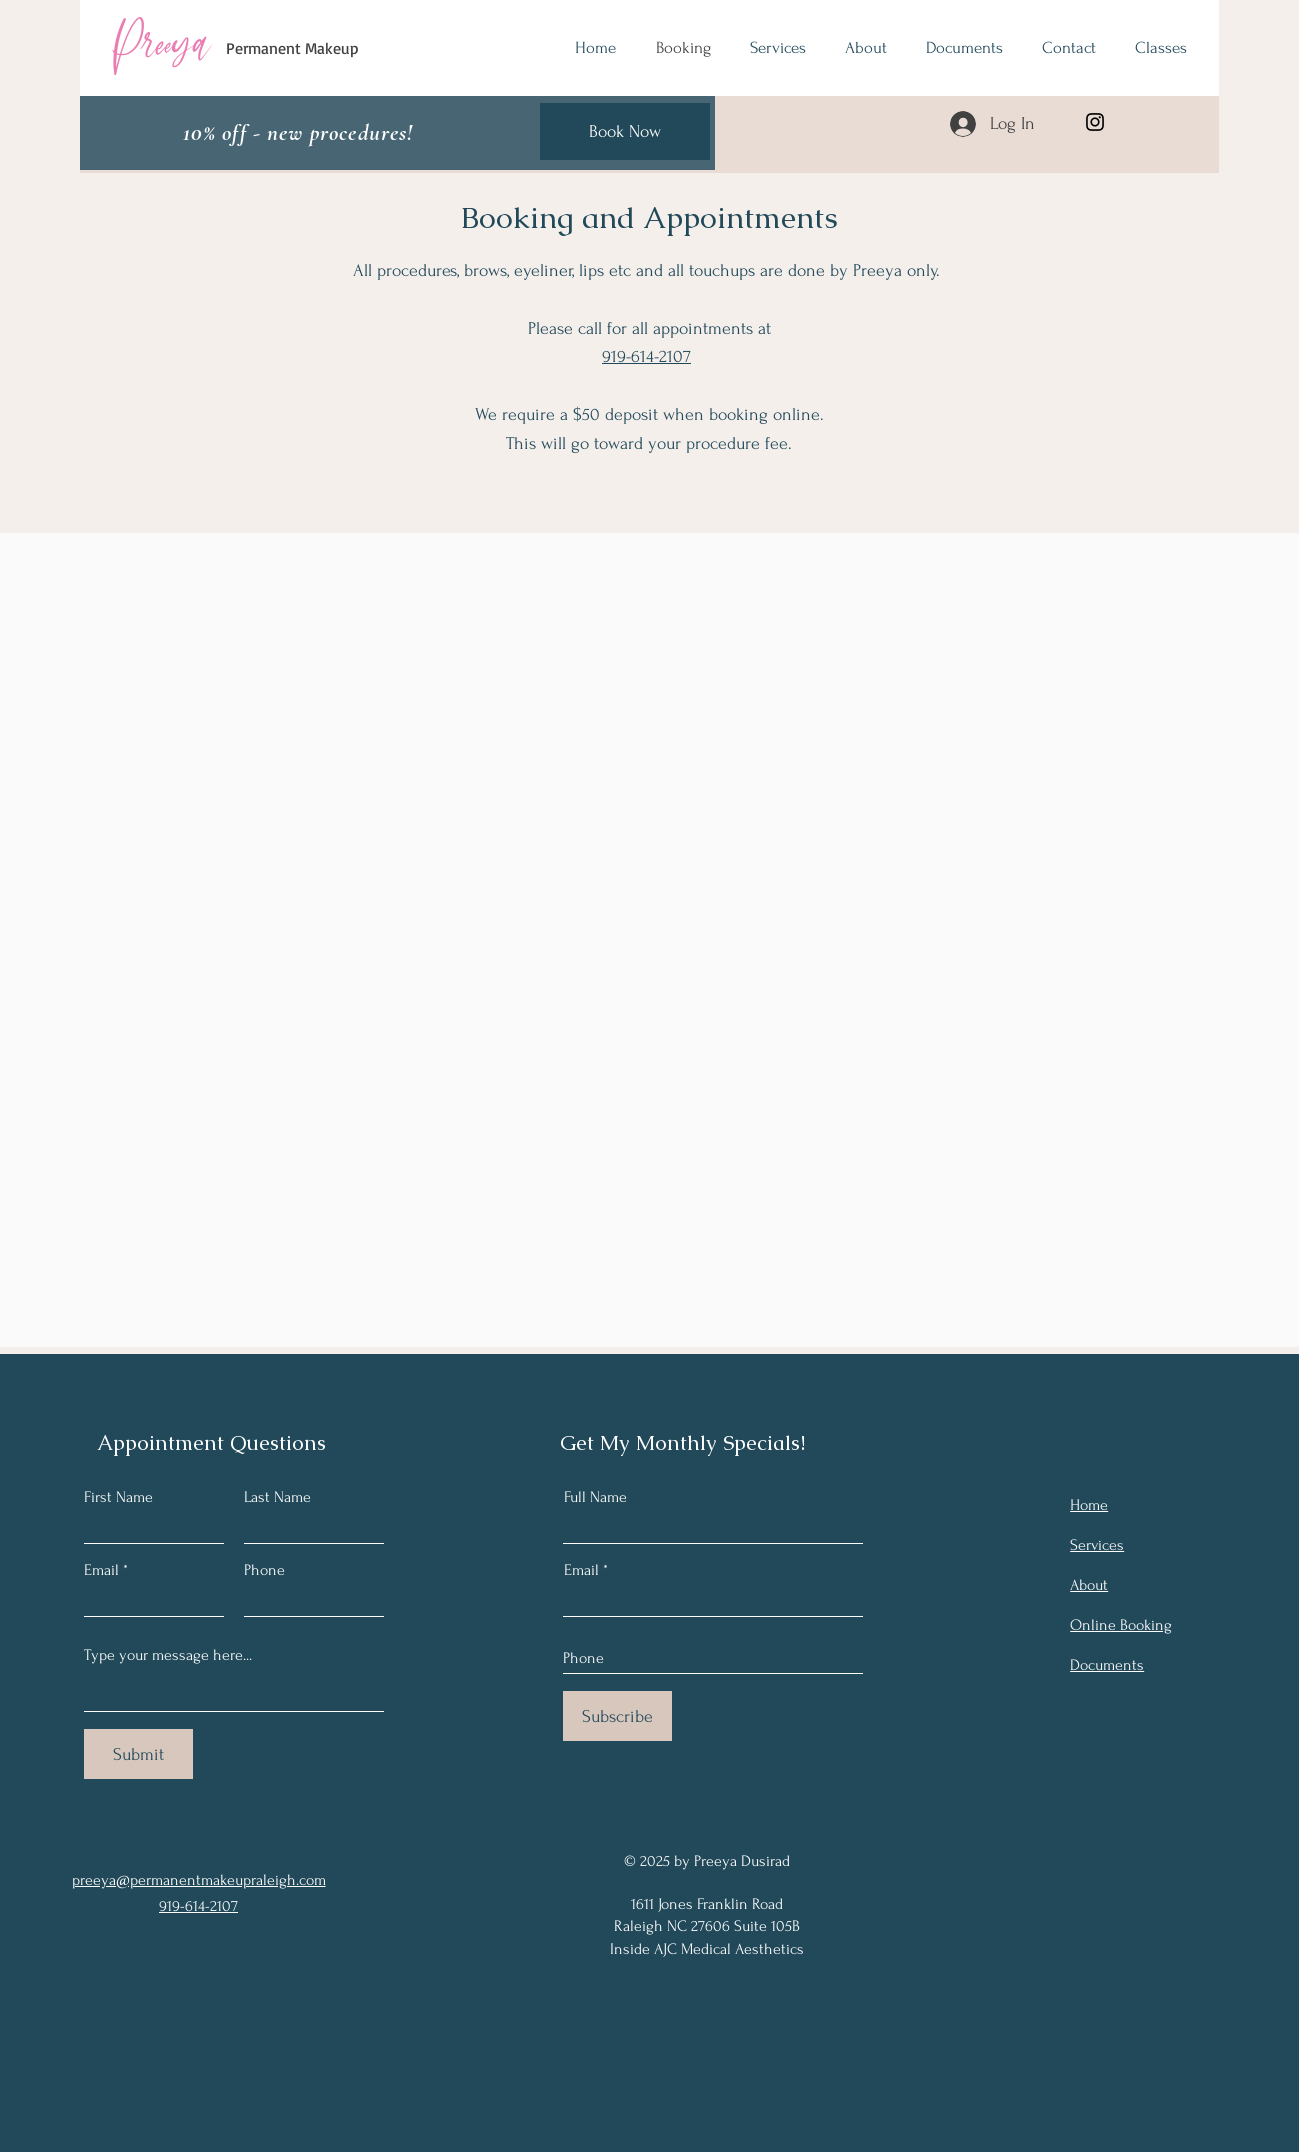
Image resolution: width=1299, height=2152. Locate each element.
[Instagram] (1095, 122)
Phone (264, 1570)
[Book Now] (625, 131)
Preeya (161, 43)
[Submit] (138, 1754)
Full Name (595, 1497)
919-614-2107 (646, 356)
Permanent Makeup (292, 48)
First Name (118, 1497)
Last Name (277, 1497)
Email (101, 1570)
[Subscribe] (617, 1716)
